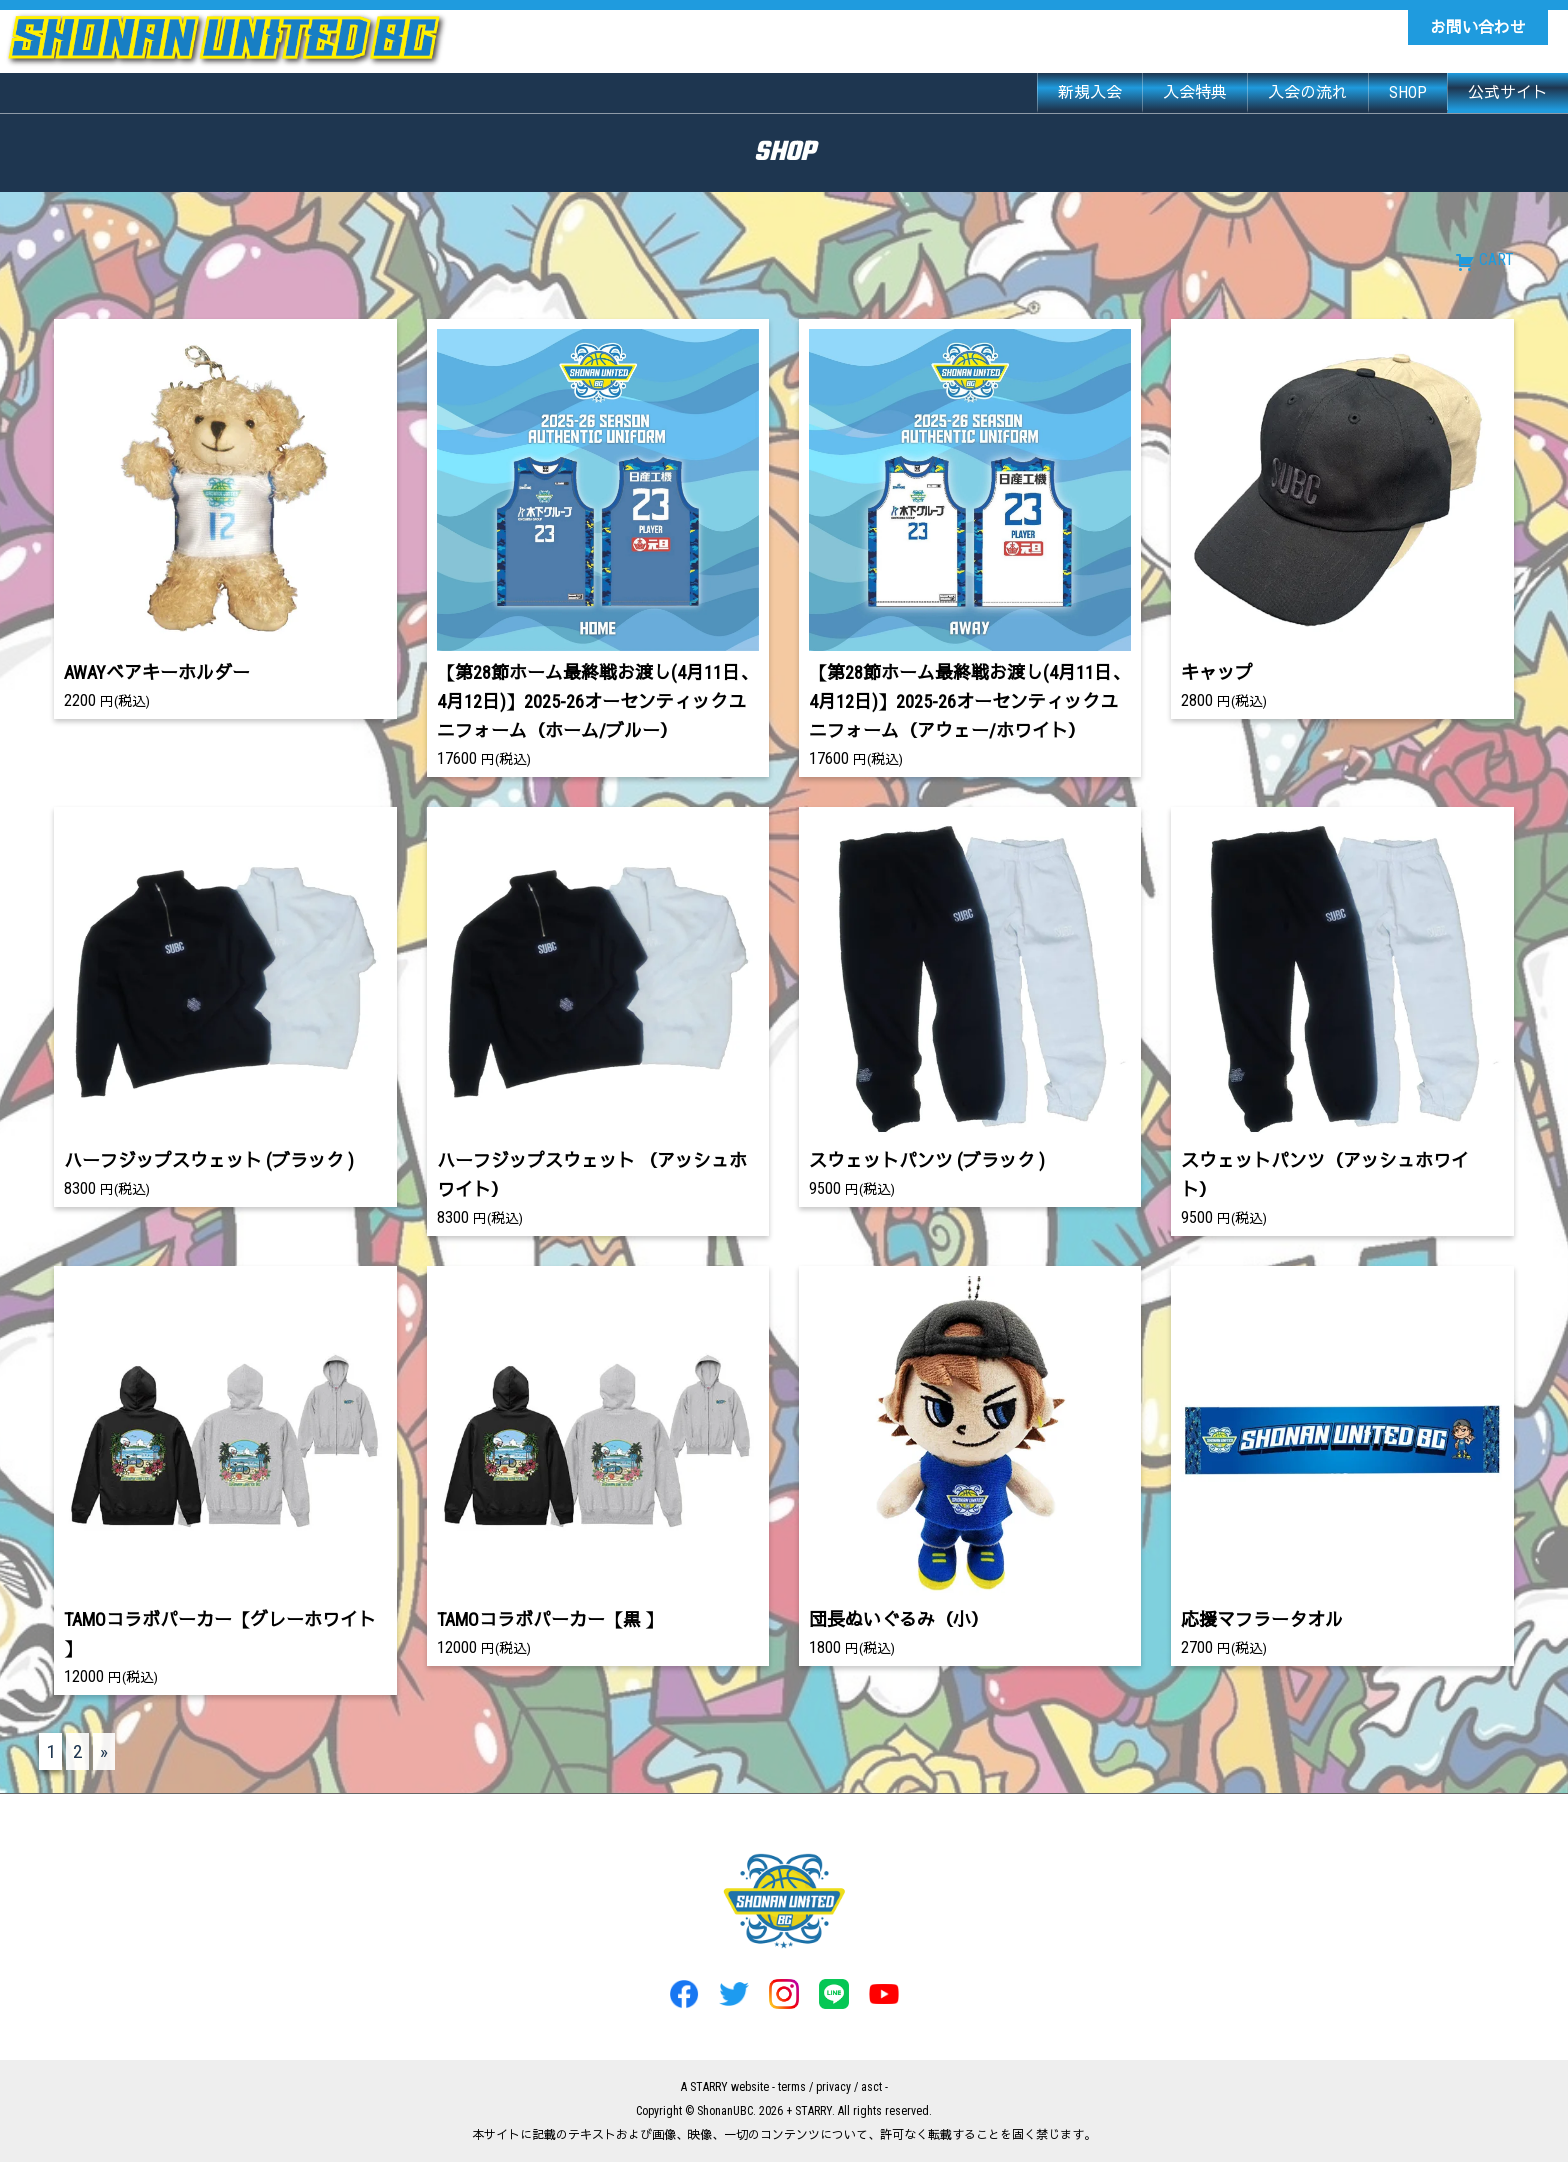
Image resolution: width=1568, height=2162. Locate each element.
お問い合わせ (1478, 27)
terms (792, 2087)
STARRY (709, 2087)
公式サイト (1508, 92)
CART (1484, 259)
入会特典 (1195, 92)
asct (871, 2087)
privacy (833, 2087)
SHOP (1408, 92)
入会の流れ (1308, 92)
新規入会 (1090, 92)
